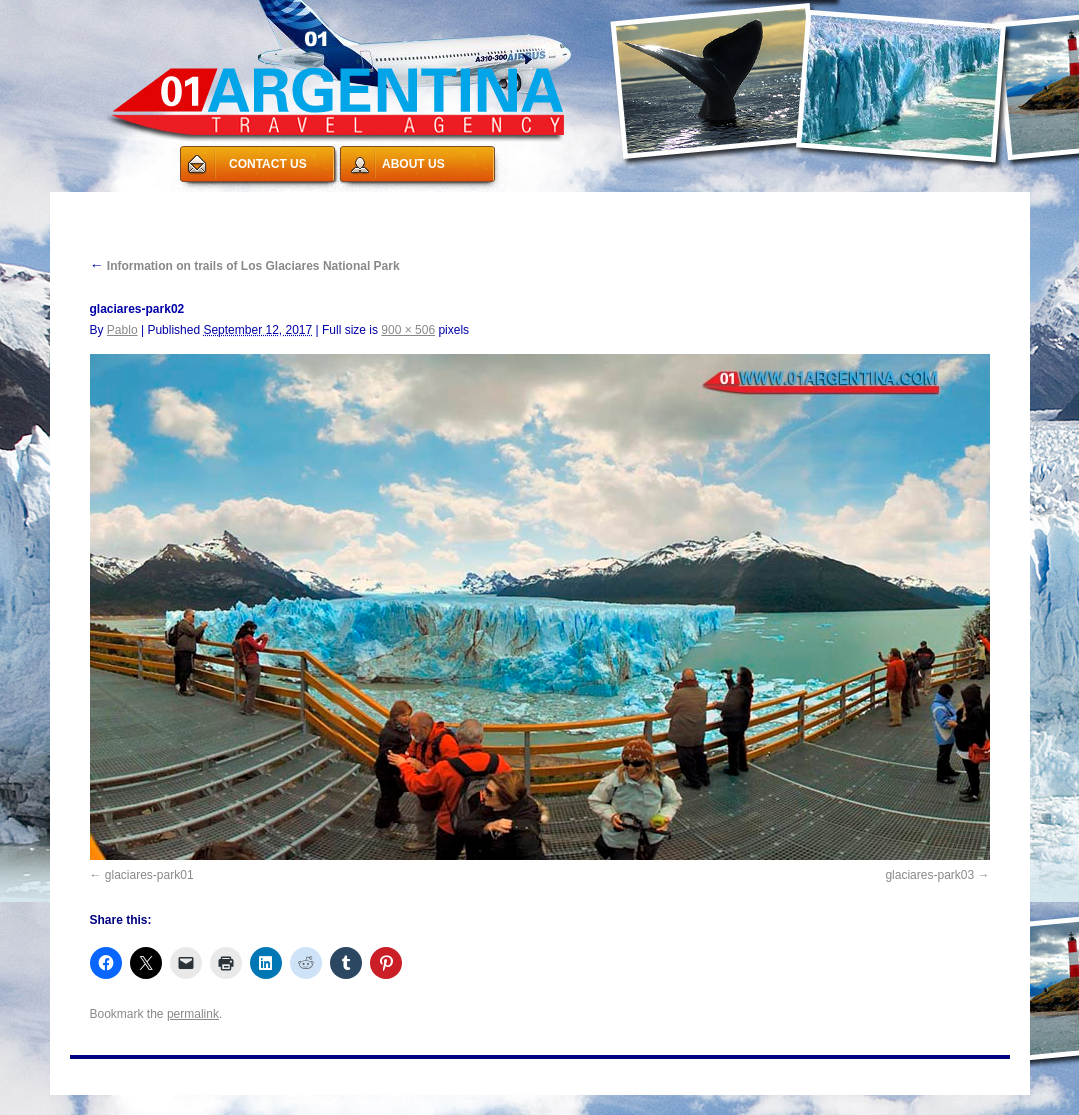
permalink (193, 1014)
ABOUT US (413, 164)
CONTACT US (268, 164)
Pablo (122, 330)
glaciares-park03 (929, 875)
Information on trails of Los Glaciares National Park (245, 266)
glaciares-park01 (149, 875)
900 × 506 (408, 330)
